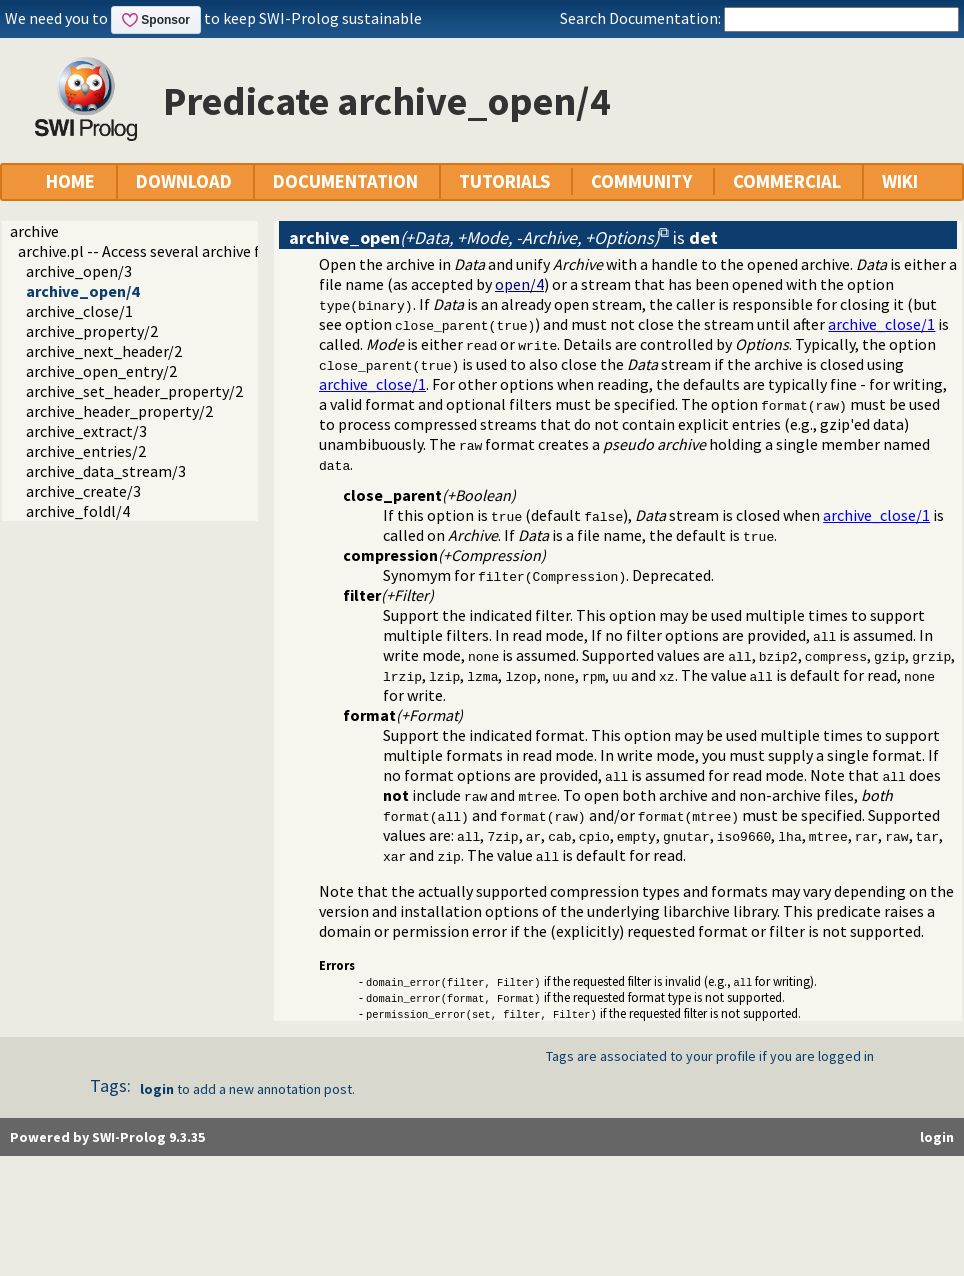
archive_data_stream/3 (106, 471)
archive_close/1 (79, 311)
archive (34, 231)
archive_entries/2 (86, 451)
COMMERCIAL (787, 181)
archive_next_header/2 (104, 351)
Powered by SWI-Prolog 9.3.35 (107, 1137)
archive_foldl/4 (78, 511)
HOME (70, 181)
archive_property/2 (92, 331)
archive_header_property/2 (119, 411)
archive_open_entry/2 (101, 371)
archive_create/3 (83, 491)
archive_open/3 (79, 271)
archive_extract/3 (86, 431)
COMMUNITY (641, 181)
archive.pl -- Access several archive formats (164, 251)
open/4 (519, 284)
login (157, 1089)
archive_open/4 (82, 291)
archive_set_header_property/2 (134, 391)
